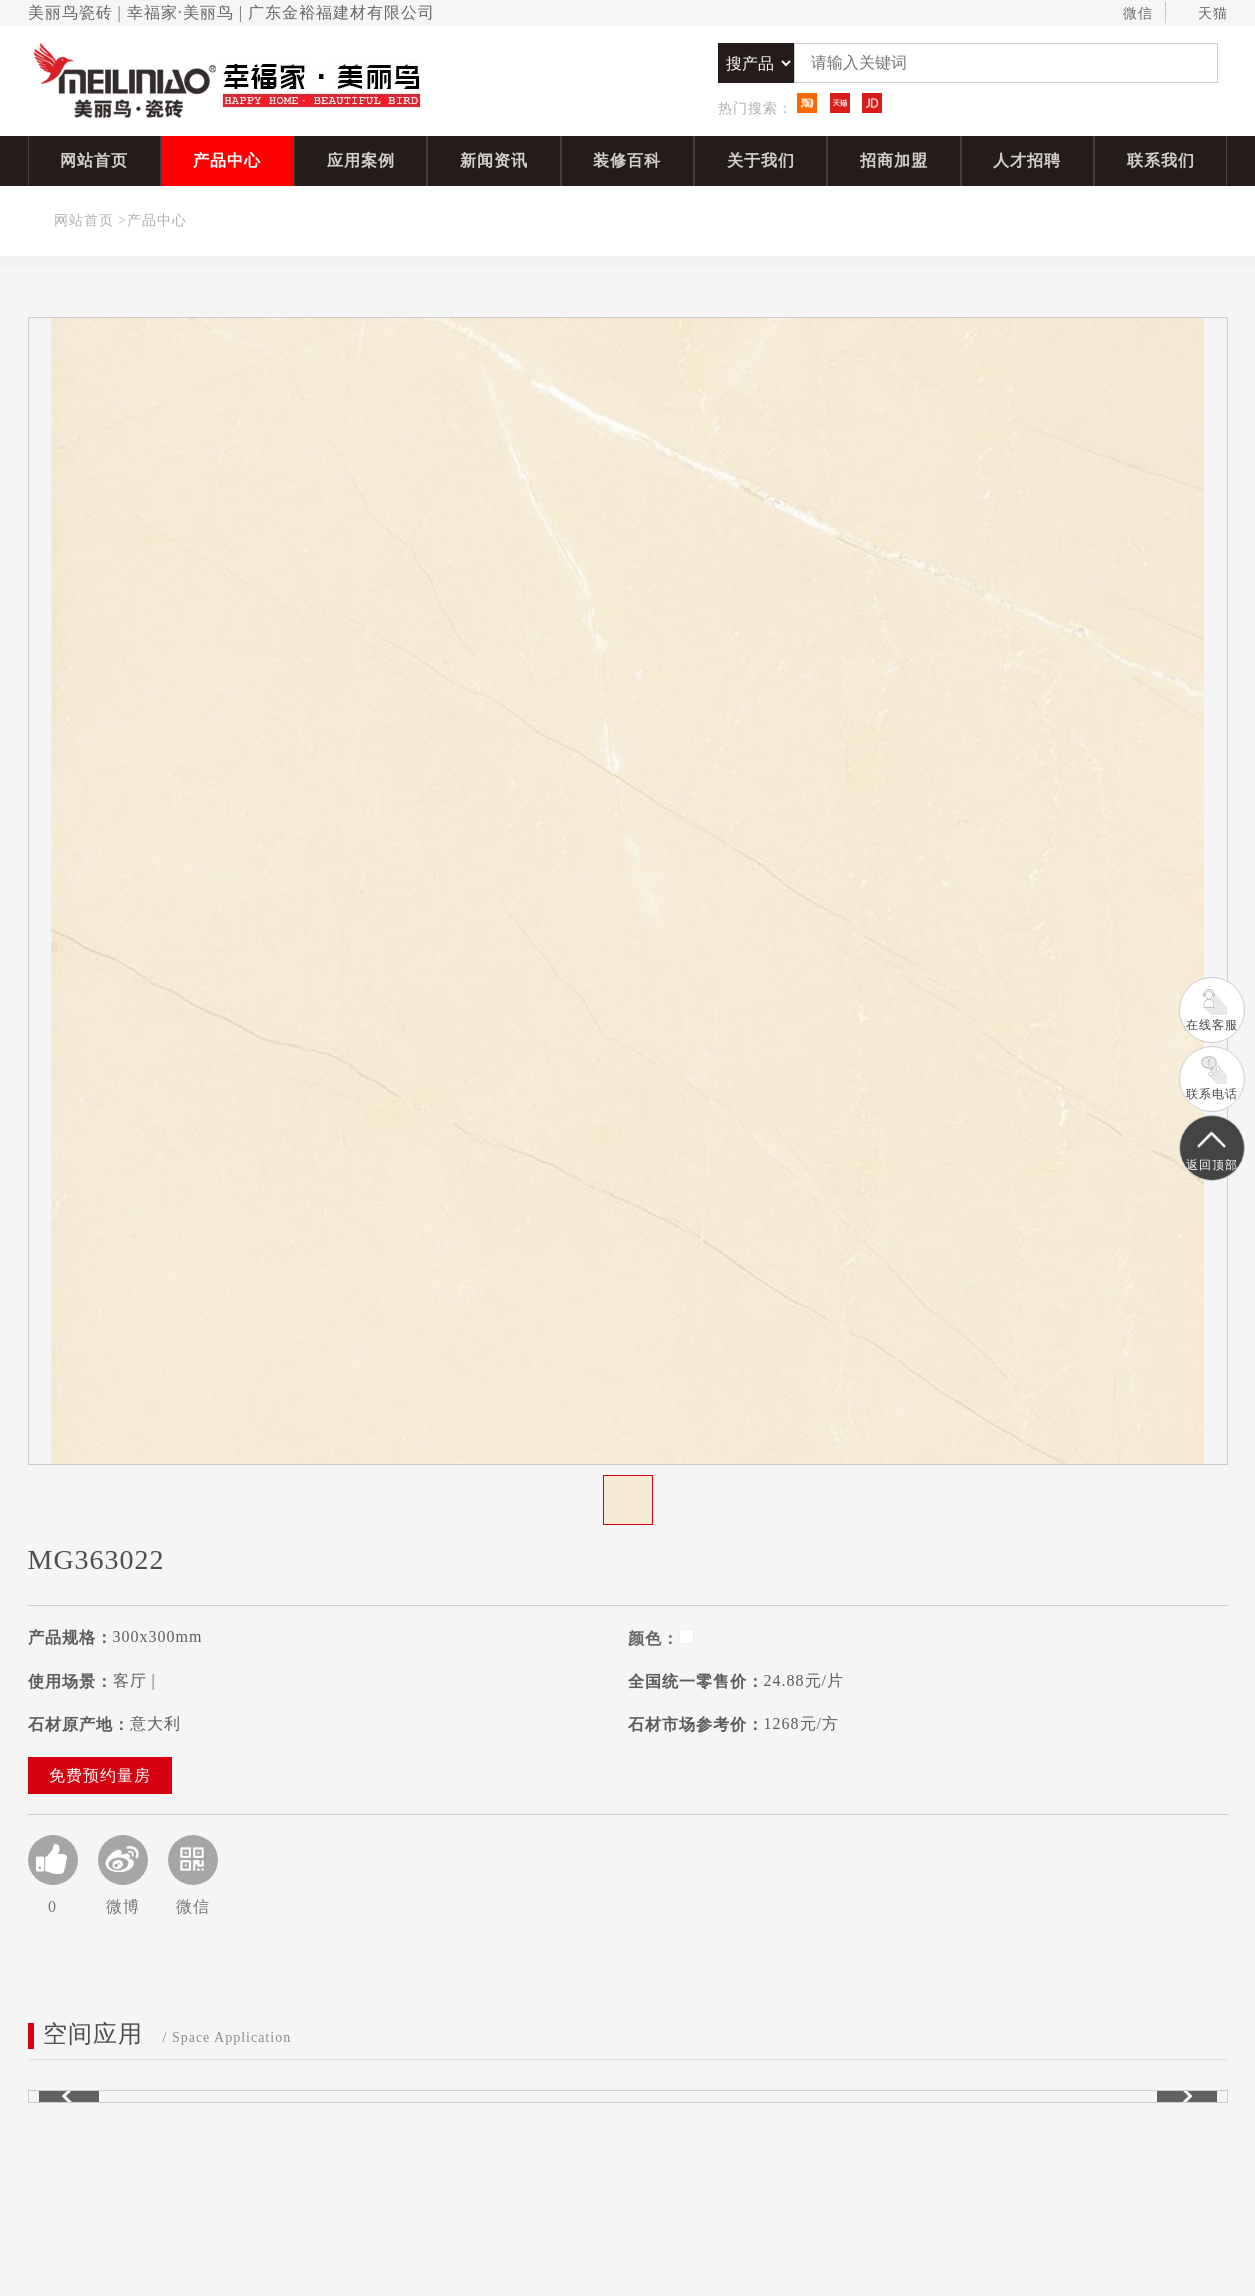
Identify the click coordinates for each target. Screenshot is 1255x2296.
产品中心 (227, 160)
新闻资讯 (494, 160)
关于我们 (761, 160)
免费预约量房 (100, 1775)
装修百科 (627, 160)
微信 (1128, 14)
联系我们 (1161, 160)
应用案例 (361, 160)
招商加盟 (894, 160)
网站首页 (94, 160)
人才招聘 (1027, 160)
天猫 (1203, 14)
